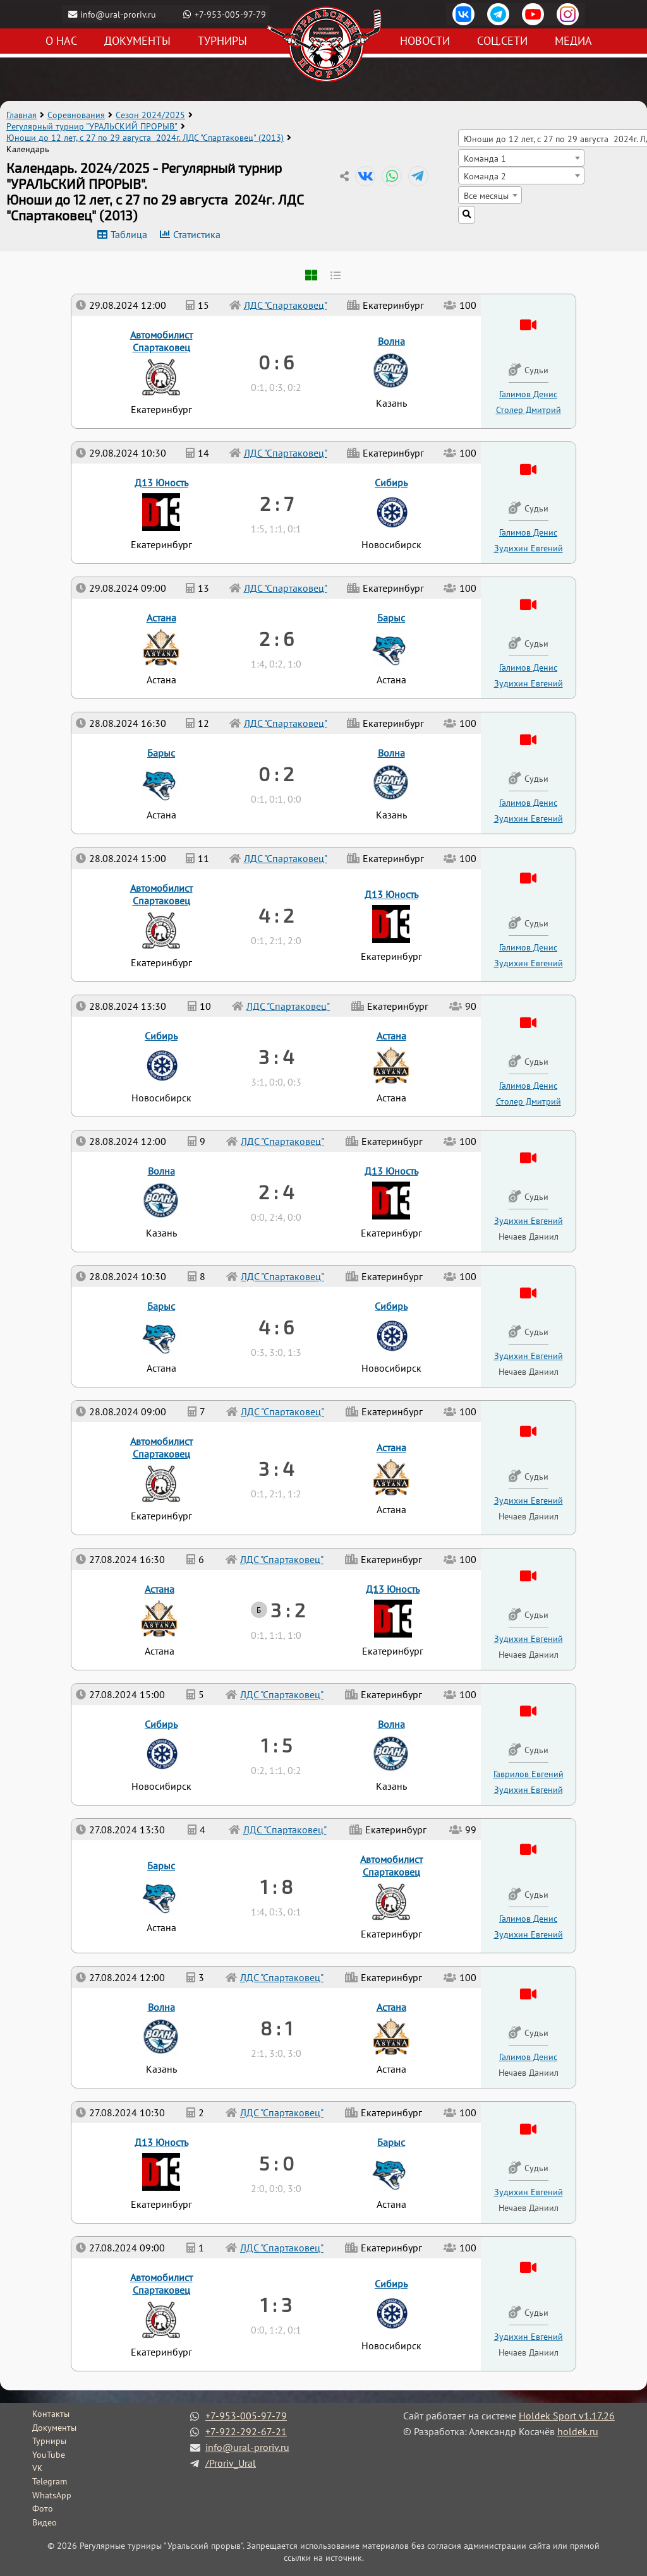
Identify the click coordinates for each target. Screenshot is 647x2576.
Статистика (197, 234)
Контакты (51, 2413)
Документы (137, 41)
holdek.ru (577, 2431)
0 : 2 (276, 773)
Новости (425, 41)
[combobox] (521, 158)
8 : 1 (276, 2027)
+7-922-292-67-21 (246, 2431)
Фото (42, 2508)
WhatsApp (51, 2495)
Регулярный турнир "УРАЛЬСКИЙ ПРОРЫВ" (92, 126)
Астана (391, 2007)
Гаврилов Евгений (528, 1774)
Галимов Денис (528, 2057)
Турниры (222, 41)
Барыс (391, 2142)
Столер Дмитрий (528, 1101)
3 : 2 (287, 1609)
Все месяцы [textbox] (486, 195)
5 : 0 (276, 2163)
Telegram (49, 2481)
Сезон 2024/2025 (150, 115)
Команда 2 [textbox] (485, 176)
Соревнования (76, 115)
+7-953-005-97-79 (232, 14)
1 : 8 (276, 1886)
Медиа (573, 41)
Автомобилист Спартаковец (161, 2283)
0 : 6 (276, 361)
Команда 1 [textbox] (485, 158)
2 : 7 (276, 503)
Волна (161, 2007)
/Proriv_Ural (230, 2463)
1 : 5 (276, 1745)
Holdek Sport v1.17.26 (567, 2415)
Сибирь (391, 2283)
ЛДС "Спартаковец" (282, 2248)
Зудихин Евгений (528, 2336)
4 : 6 (276, 1326)
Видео (44, 2522)
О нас (61, 41)
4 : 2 (276, 915)
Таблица (129, 234)
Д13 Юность (161, 2142)
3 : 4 (276, 1468)
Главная (21, 115)
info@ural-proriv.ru (119, 14)
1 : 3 (276, 2304)
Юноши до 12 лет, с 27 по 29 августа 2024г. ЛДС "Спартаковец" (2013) (145, 137)
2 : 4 (276, 1191)
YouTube (48, 2454)
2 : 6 (276, 638)
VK (37, 2468)
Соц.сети (502, 41)
